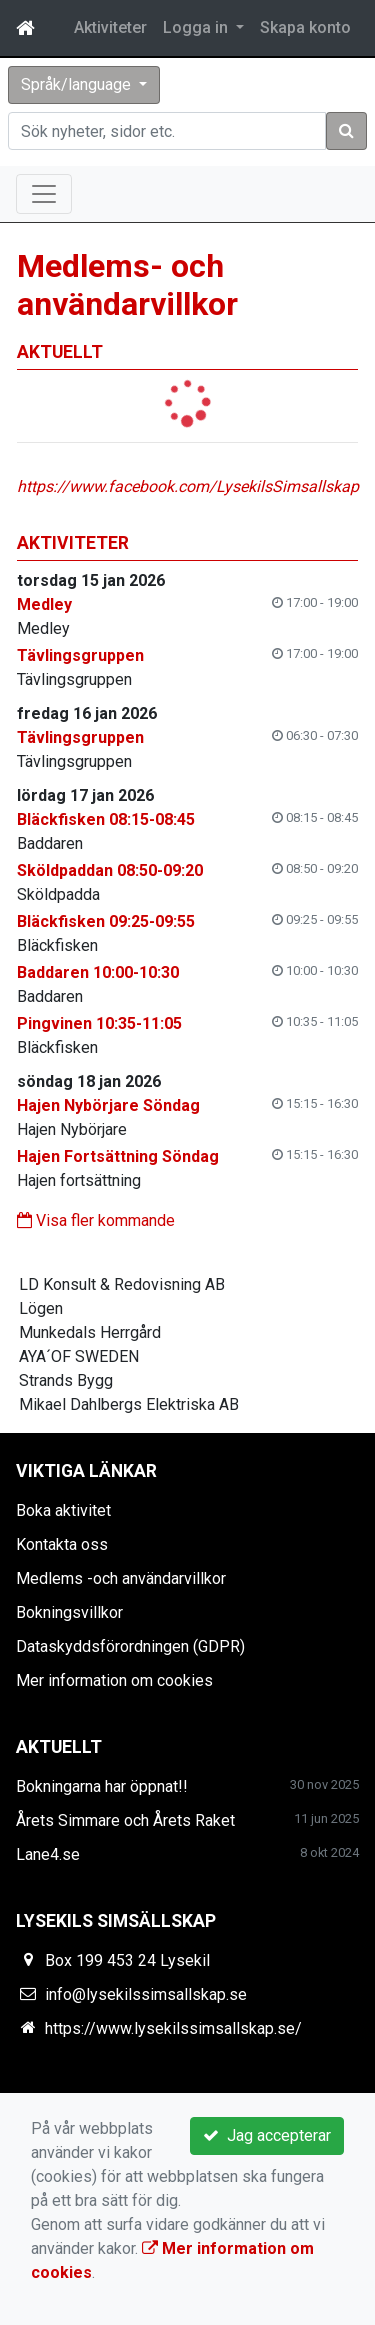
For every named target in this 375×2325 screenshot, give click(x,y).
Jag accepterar (267, 2135)
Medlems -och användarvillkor (121, 1578)
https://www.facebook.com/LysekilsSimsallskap (188, 486)
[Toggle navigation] (44, 194)
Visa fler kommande (96, 1220)
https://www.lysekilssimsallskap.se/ (173, 2028)
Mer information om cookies (114, 1680)
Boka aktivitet (63, 1510)
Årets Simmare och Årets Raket (125, 1820)
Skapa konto (305, 27)
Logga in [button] (197, 27)
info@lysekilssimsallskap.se (146, 1994)
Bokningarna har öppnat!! (102, 1786)
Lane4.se (48, 1854)
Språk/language (78, 84)
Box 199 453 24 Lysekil (127, 1960)
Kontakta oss (62, 1544)
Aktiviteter (110, 27)
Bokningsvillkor (69, 1612)
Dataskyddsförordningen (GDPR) (130, 1646)
